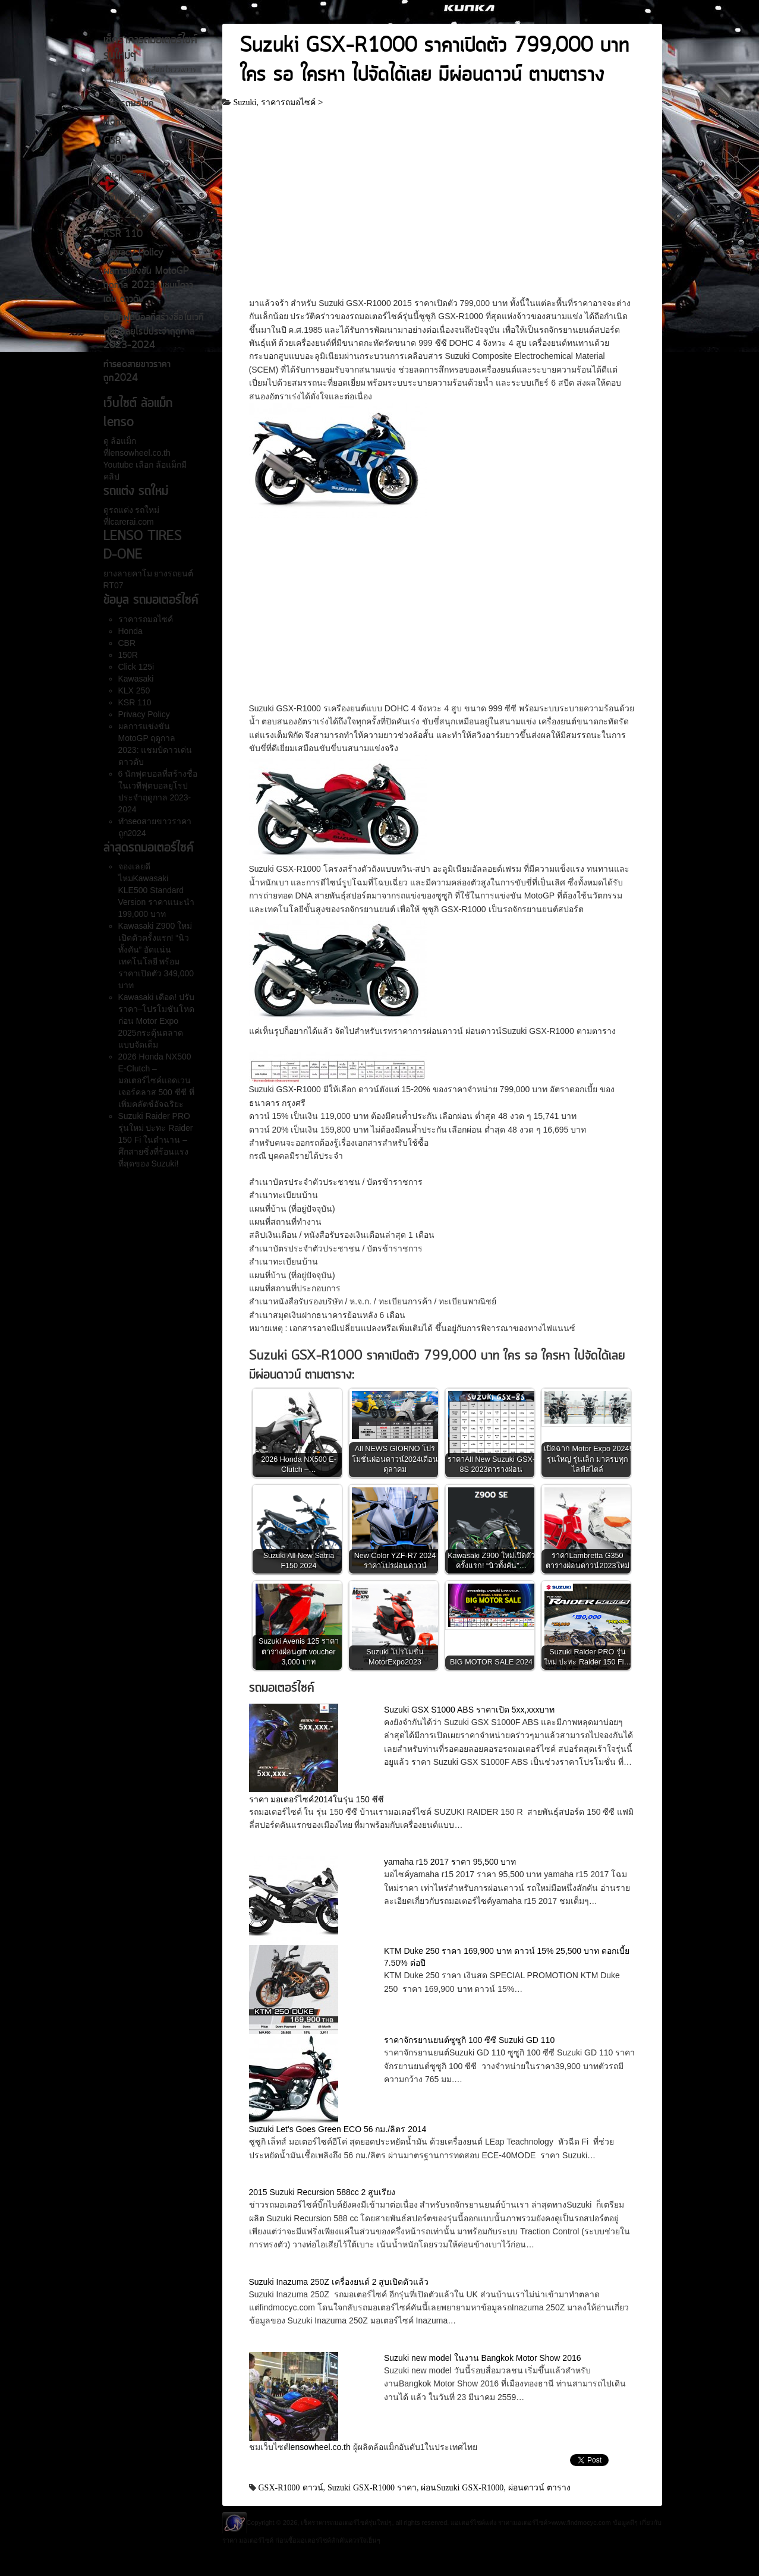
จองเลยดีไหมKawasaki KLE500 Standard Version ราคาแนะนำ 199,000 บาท (156, 890)
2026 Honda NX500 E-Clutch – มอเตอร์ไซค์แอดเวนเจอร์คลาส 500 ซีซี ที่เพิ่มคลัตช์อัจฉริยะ (156, 1080)
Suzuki (245, 102)
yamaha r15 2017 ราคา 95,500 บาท (450, 1861)
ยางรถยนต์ (173, 573)
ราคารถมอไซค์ (128, 104)
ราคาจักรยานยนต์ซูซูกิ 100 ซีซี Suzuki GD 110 (469, 2040)
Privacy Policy (133, 253)
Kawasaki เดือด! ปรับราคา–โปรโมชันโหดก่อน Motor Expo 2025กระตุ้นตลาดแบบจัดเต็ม (156, 1020)
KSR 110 (123, 235)
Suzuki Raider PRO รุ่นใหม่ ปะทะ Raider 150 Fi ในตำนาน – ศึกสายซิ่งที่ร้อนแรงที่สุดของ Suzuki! (155, 1139)
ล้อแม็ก (123, 441)
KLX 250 (123, 216)
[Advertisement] (442, 208)
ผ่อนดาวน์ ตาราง (539, 2487)
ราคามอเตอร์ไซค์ (522, 2522)
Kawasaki (122, 197)
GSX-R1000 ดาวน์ (291, 2487)
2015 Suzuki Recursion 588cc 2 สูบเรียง (322, 2192)
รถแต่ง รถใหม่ (134, 510)
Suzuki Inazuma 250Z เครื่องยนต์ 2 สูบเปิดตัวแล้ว (339, 2282)
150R (115, 160)
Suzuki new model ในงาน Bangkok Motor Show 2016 (482, 2358)
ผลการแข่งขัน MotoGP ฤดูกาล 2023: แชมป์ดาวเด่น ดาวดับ (148, 285)
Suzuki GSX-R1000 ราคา (372, 2487)
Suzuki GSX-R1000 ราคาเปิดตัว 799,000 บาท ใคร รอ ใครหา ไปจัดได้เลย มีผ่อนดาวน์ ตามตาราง (434, 61)
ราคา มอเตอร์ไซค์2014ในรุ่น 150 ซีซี (316, 1799)
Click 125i (125, 178)
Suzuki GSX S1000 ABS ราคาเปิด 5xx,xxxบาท (469, 1709)
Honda (117, 122)
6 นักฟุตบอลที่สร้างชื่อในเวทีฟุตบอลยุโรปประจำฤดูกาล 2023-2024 (153, 332)
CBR (112, 141)
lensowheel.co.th (321, 2447)
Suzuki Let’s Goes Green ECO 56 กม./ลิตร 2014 (338, 2129)
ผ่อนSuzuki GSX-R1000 (462, 2487)
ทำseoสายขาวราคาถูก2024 (137, 372)
